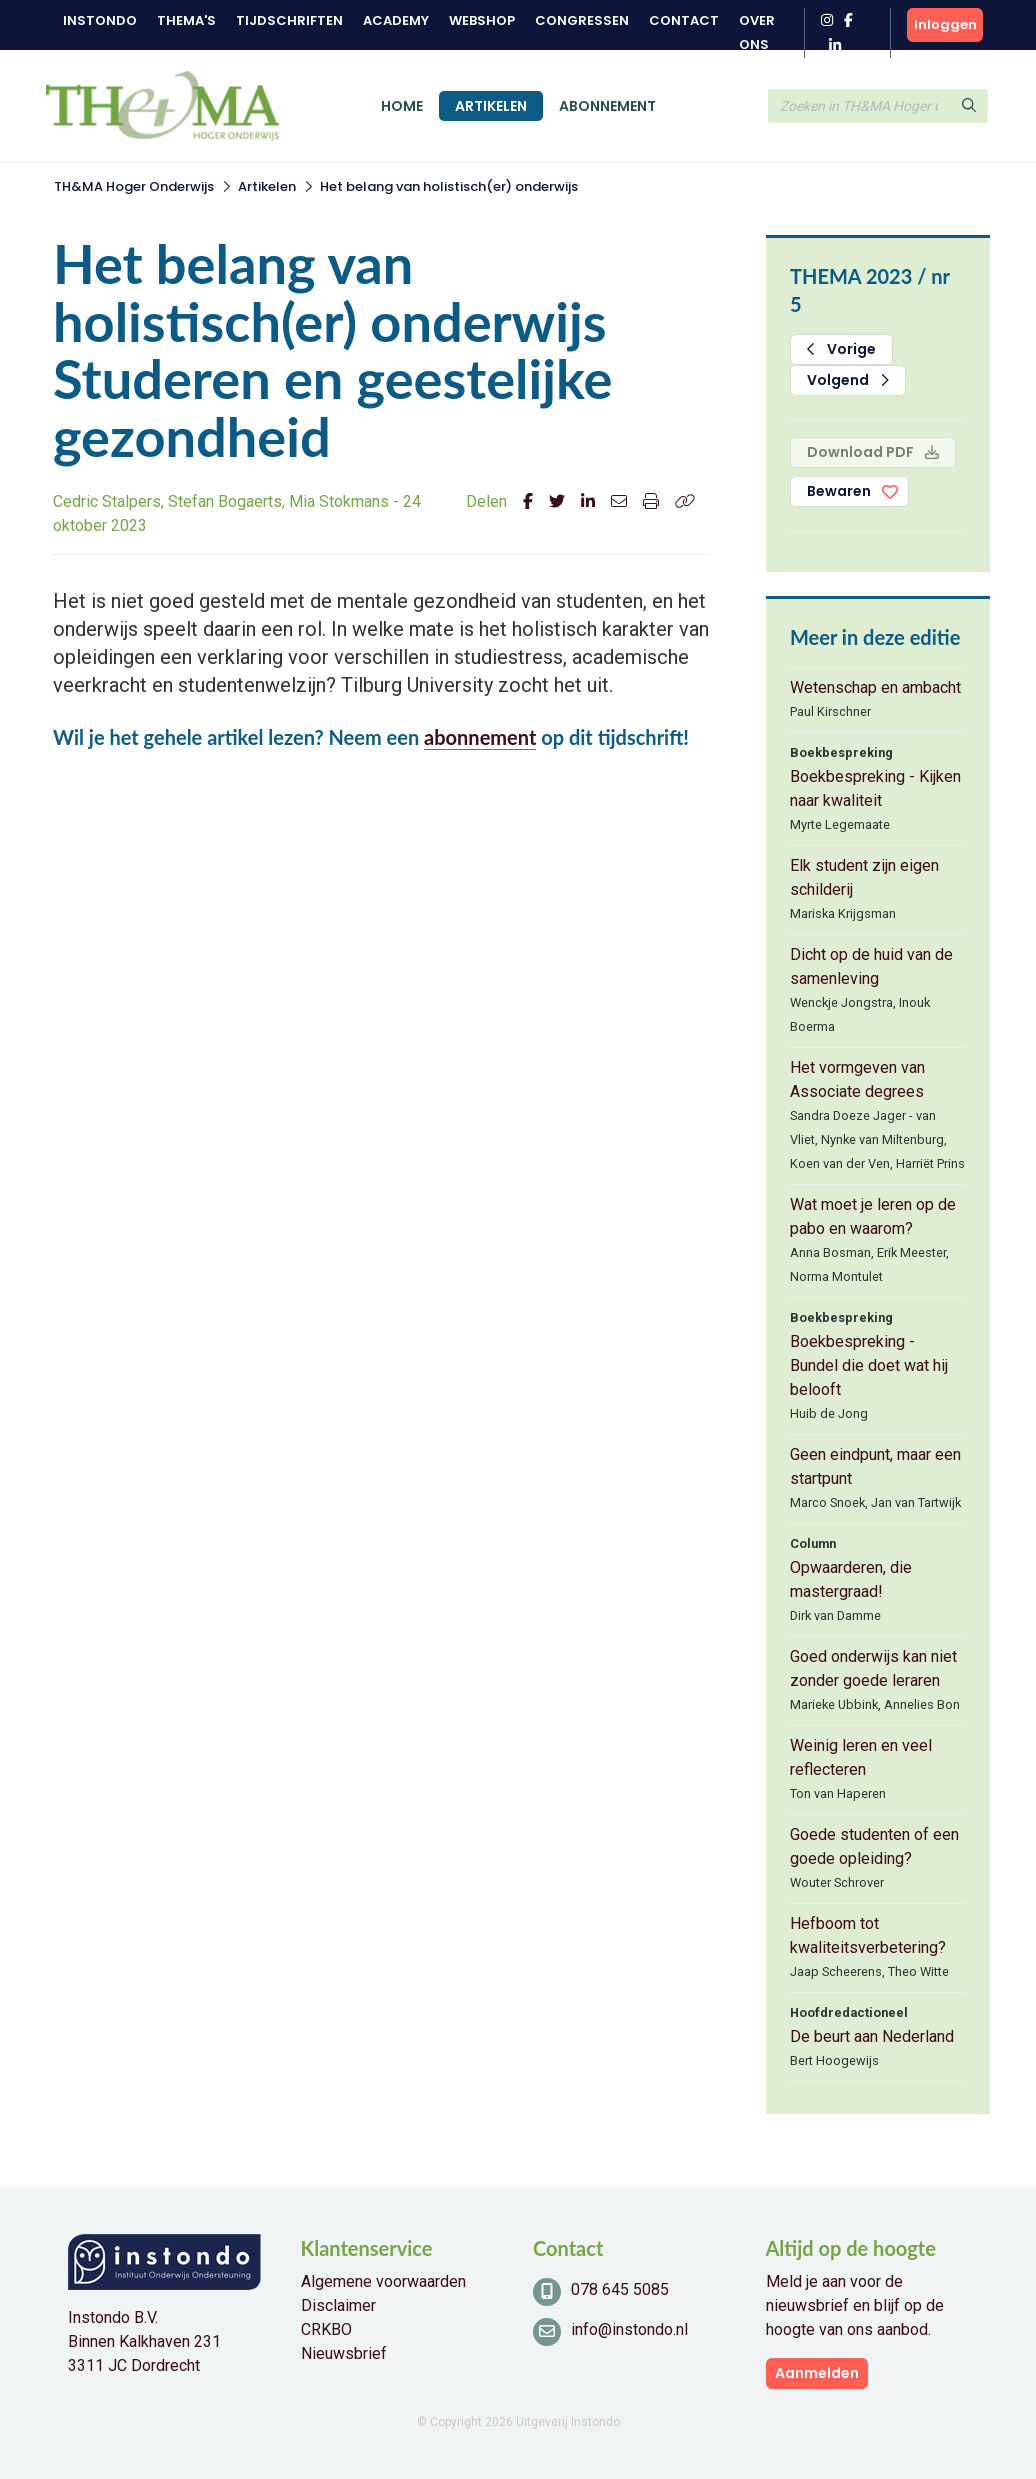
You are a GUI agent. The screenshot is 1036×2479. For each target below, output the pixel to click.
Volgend (848, 380)
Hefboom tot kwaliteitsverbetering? (868, 1935)
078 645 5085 (620, 2289)
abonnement (480, 737)
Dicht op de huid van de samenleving (871, 966)
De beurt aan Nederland (872, 2036)
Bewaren (839, 491)
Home (402, 106)
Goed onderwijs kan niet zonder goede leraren (873, 1668)
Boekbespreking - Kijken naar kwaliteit (875, 788)
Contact (684, 20)
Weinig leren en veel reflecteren (861, 1757)
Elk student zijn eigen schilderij (864, 877)
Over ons (757, 32)
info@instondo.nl (629, 2329)
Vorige (841, 349)
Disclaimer (338, 2305)
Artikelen (491, 106)
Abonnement (607, 106)
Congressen (582, 20)
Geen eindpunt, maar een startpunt (875, 1466)
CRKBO (326, 2329)
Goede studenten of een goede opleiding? (874, 1846)
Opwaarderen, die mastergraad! (851, 1579)
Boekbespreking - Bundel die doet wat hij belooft (869, 1365)
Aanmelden (817, 2373)
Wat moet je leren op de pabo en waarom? (873, 1216)
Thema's (186, 20)
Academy (396, 20)
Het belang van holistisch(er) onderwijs (449, 186)
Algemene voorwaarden (383, 2281)
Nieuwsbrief (344, 2353)
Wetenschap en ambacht (875, 687)
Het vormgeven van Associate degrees (857, 1079)
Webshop (482, 20)
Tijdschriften (289, 20)
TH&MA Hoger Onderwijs (134, 186)
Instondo (100, 20)
